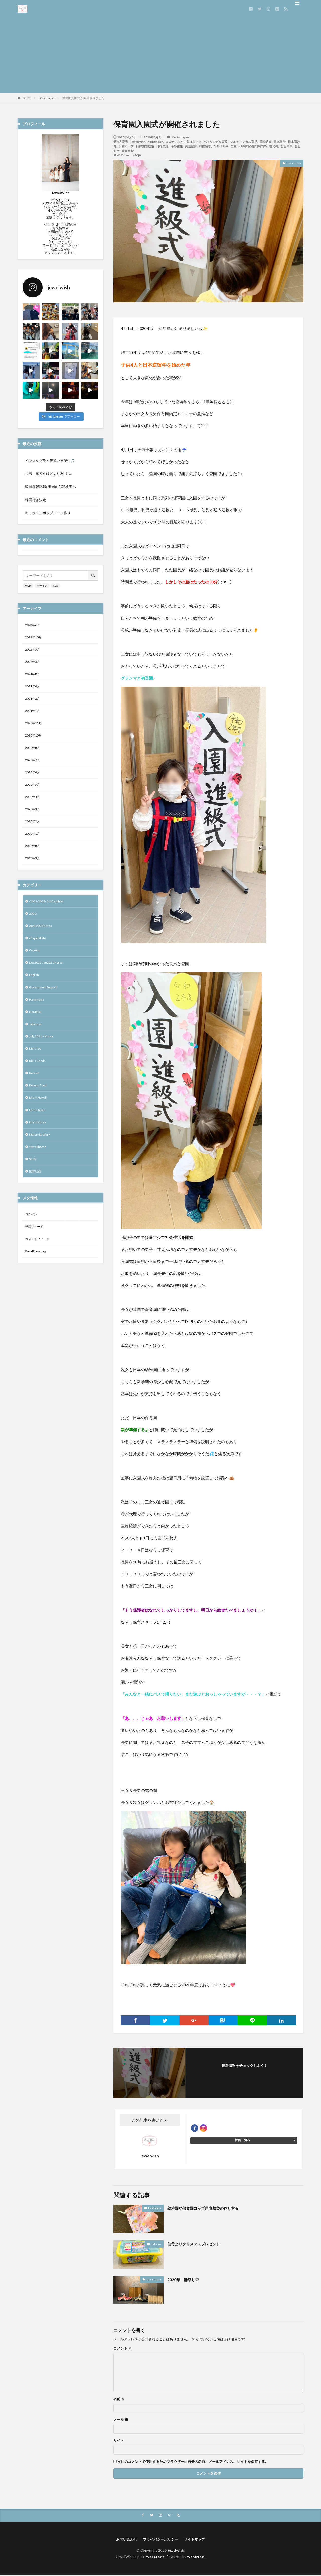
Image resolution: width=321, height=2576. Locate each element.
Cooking (35, 969)
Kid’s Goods (38, 1086)
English (34, 995)
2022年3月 (33, 664)
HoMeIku (36, 1034)
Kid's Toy (156, 2243)
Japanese (36, 1047)
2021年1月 (33, 716)
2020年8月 (33, 756)
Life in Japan (47, 98)
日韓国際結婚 (145, 146)
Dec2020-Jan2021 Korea (48, 982)
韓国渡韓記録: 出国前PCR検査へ (50, 486)
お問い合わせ (123, 2540)
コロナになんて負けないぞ (183, 141)
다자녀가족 (220, 146)
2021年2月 (33, 703)
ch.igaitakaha (39, 956)
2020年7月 (33, 769)
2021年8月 (33, 677)
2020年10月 (34, 743)
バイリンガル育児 (216, 141)
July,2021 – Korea (43, 1060)
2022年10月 (34, 638)
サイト (118, 2440)
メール (120, 2419)
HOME (26, 97)
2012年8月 (33, 860)
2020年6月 (33, 782)
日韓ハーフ (126, 146)
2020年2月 (33, 834)
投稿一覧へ (242, 2142)
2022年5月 (33, 651)
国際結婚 (265, 141)
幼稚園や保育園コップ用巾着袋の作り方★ (210, 2208)
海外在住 (177, 146)
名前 (119, 2399)
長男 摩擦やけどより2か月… (48, 473)
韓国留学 (205, 146)
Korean (35, 1099)
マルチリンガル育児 (243, 141)
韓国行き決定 (35, 500)
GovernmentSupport (45, 1008)
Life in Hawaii (39, 1125)
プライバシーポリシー (160, 2540)
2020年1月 (33, 847)
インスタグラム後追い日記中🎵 (50, 460)
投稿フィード (35, 1260)
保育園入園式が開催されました (83, 98)
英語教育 (191, 146)
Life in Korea (39, 1151)
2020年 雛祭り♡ (185, 2279)
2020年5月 (33, 795)
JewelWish (137, 141)
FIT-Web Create (150, 2558)
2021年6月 (33, 690)
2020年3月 (33, 821)
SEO (55, 585)
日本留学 (280, 141)
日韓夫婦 (162, 146)
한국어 (273, 146)
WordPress (198, 2558)
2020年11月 (34, 729)
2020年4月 (33, 808)
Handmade (154, 2208)
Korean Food (39, 1112)
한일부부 (286, 146)
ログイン (32, 1247)
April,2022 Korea (42, 943)
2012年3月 (33, 873)
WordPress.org (37, 1286)
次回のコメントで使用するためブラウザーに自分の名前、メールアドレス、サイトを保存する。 (192, 2461)
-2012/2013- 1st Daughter (50, 917)
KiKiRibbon (155, 141)
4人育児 (122, 141)
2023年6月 (33, 625)
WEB (28, 585)
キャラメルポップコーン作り (48, 513)
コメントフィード (39, 1273)
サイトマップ (198, 2540)
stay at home (39, 1177)
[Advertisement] (160, 55)
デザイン (42, 585)
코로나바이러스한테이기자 (249, 146)
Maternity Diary (41, 1164)
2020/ (33, 930)
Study (33, 1190)
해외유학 (128, 150)
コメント (122, 2348)
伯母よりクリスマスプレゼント (198, 2243)
